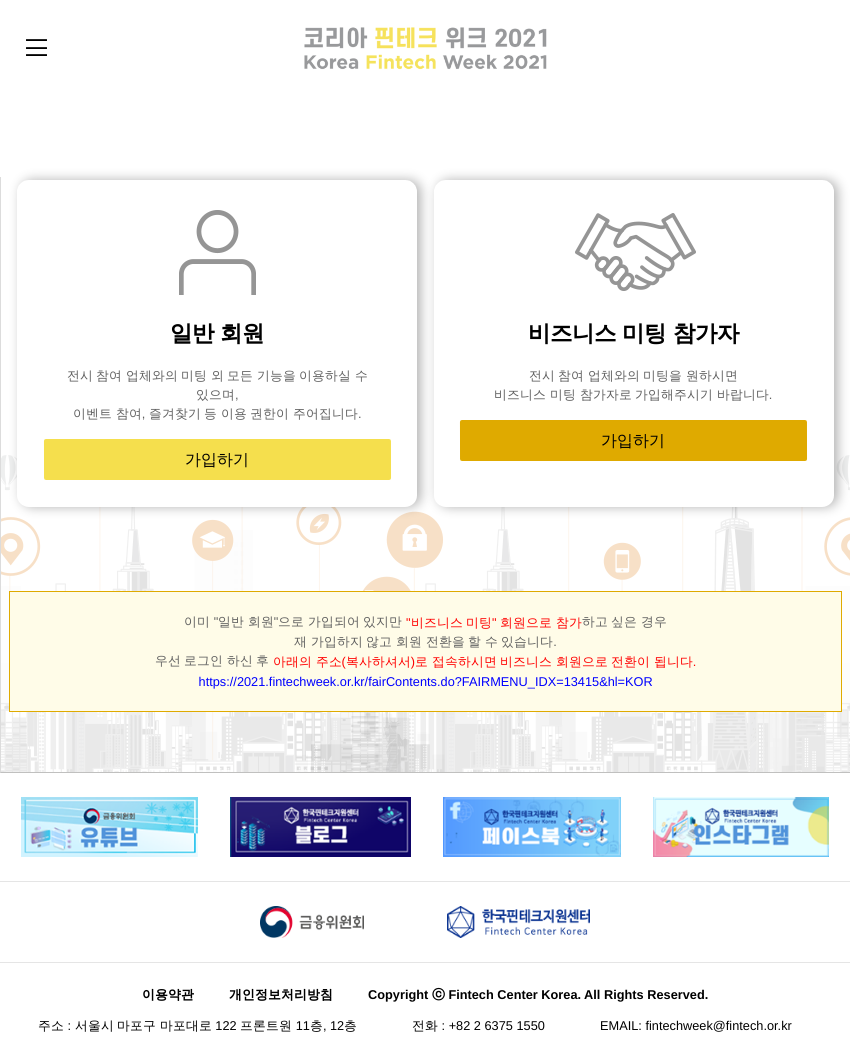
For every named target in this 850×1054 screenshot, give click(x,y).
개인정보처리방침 (281, 987)
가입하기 (217, 456)
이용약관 (168, 987)
